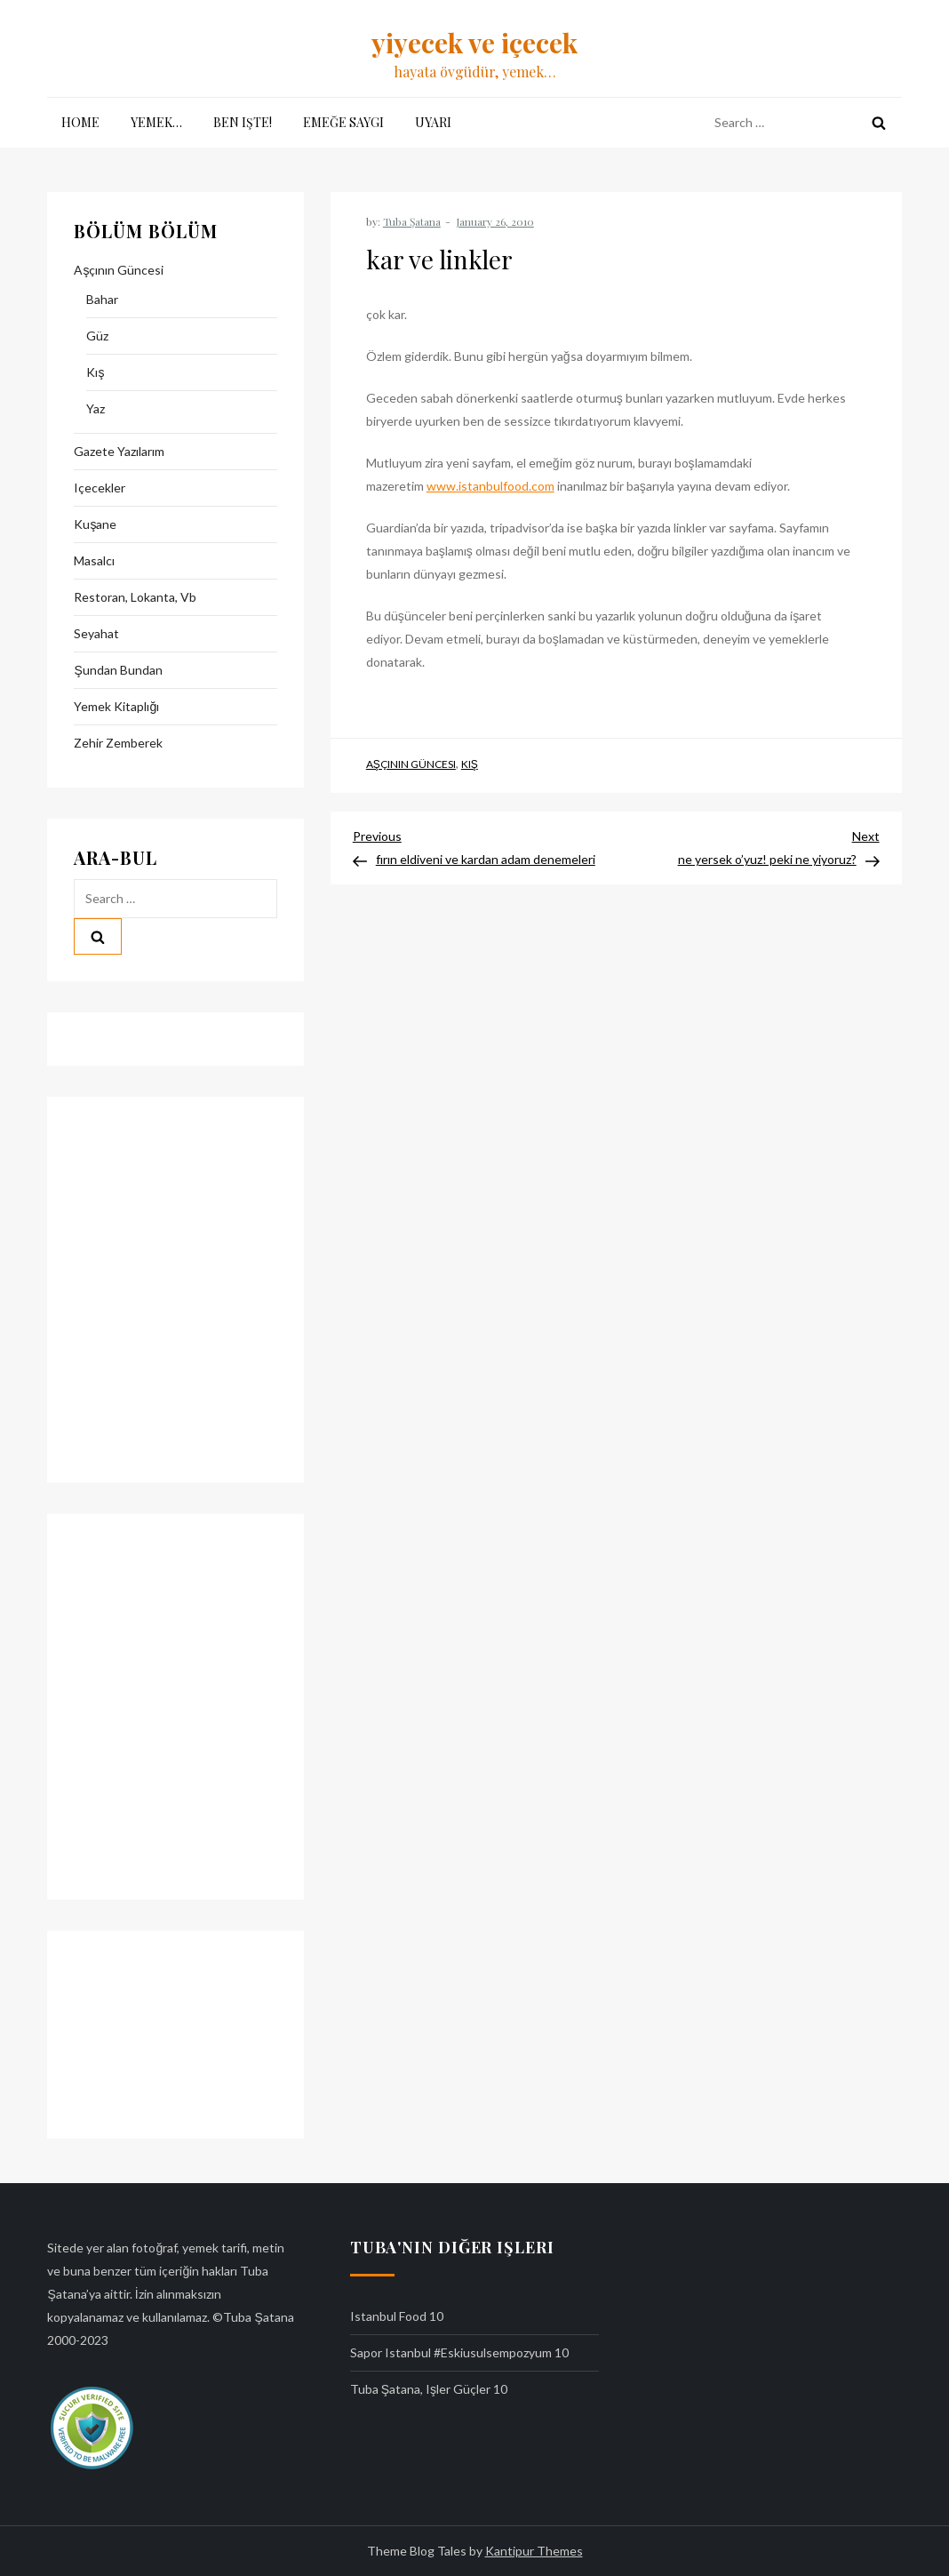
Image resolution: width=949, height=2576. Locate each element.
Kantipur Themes (534, 2550)
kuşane (95, 524)
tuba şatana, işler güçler (420, 2388)
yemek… (156, 122)
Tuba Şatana (412, 221)
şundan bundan (118, 669)
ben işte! (242, 122)
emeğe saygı (343, 122)
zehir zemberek (118, 742)
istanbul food (388, 2316)
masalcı (94, 560)
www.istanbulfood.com (490, 485)
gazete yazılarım (119, 451)
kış (469, 764)
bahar (102, 299)
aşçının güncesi (411, 764)
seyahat (96, 633)
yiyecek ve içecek (474, 42)
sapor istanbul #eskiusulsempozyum (451, 2352)
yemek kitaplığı (116, 706)
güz (97, 335)
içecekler (99, 487)
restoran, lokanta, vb (135, 596)
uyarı (433, 122)
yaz (95, 408)
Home (80, 122)
